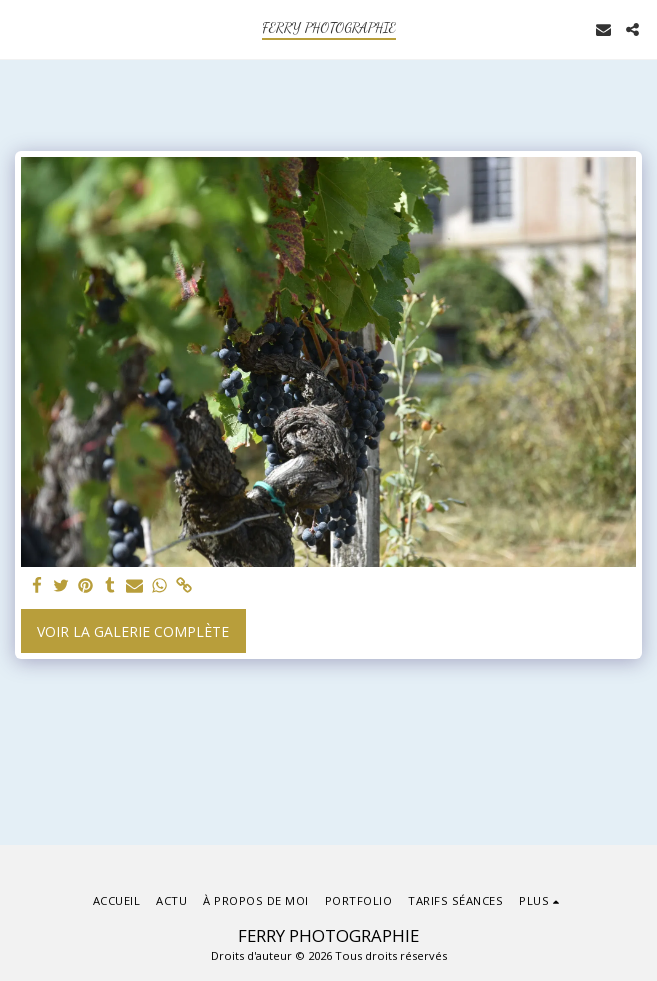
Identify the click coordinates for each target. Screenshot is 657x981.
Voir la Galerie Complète (133, 631)
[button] (22, 28)
